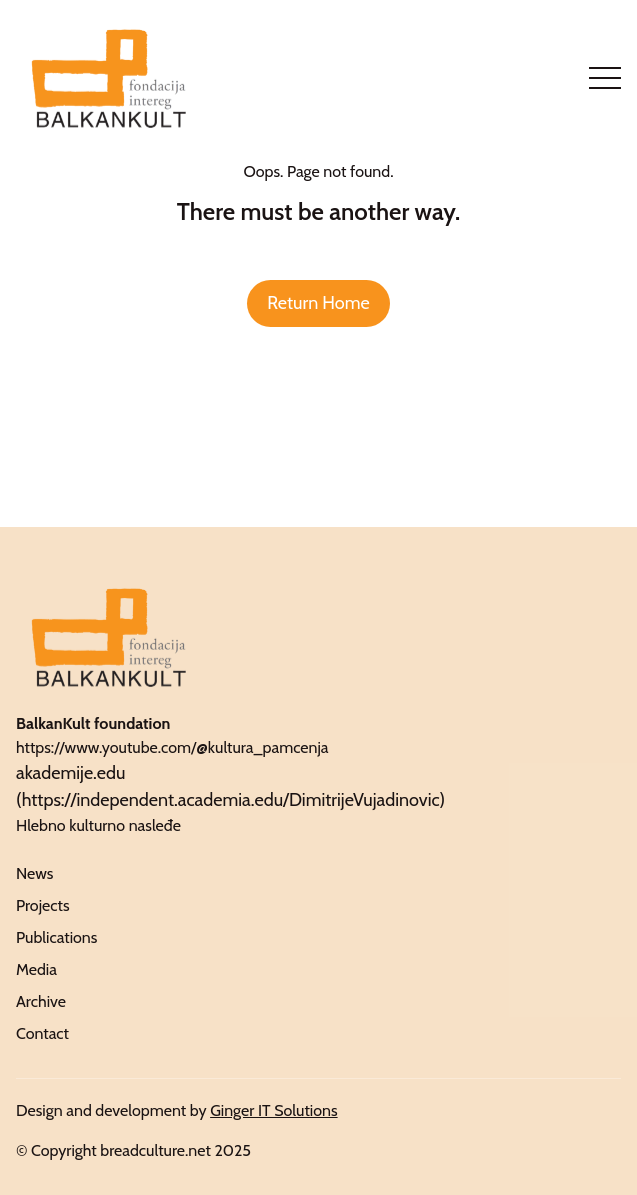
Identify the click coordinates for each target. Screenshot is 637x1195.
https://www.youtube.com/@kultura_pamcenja (172, 747)
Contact (42, 1033)
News (34, 873)
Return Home (318, 303)
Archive (41, 1001)
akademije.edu (70, 773)
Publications (56, 937)
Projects (43, 905)
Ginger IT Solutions (273, 1110)
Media (36, 969)
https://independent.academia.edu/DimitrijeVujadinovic (231, 800)
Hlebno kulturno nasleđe (98, 825)
